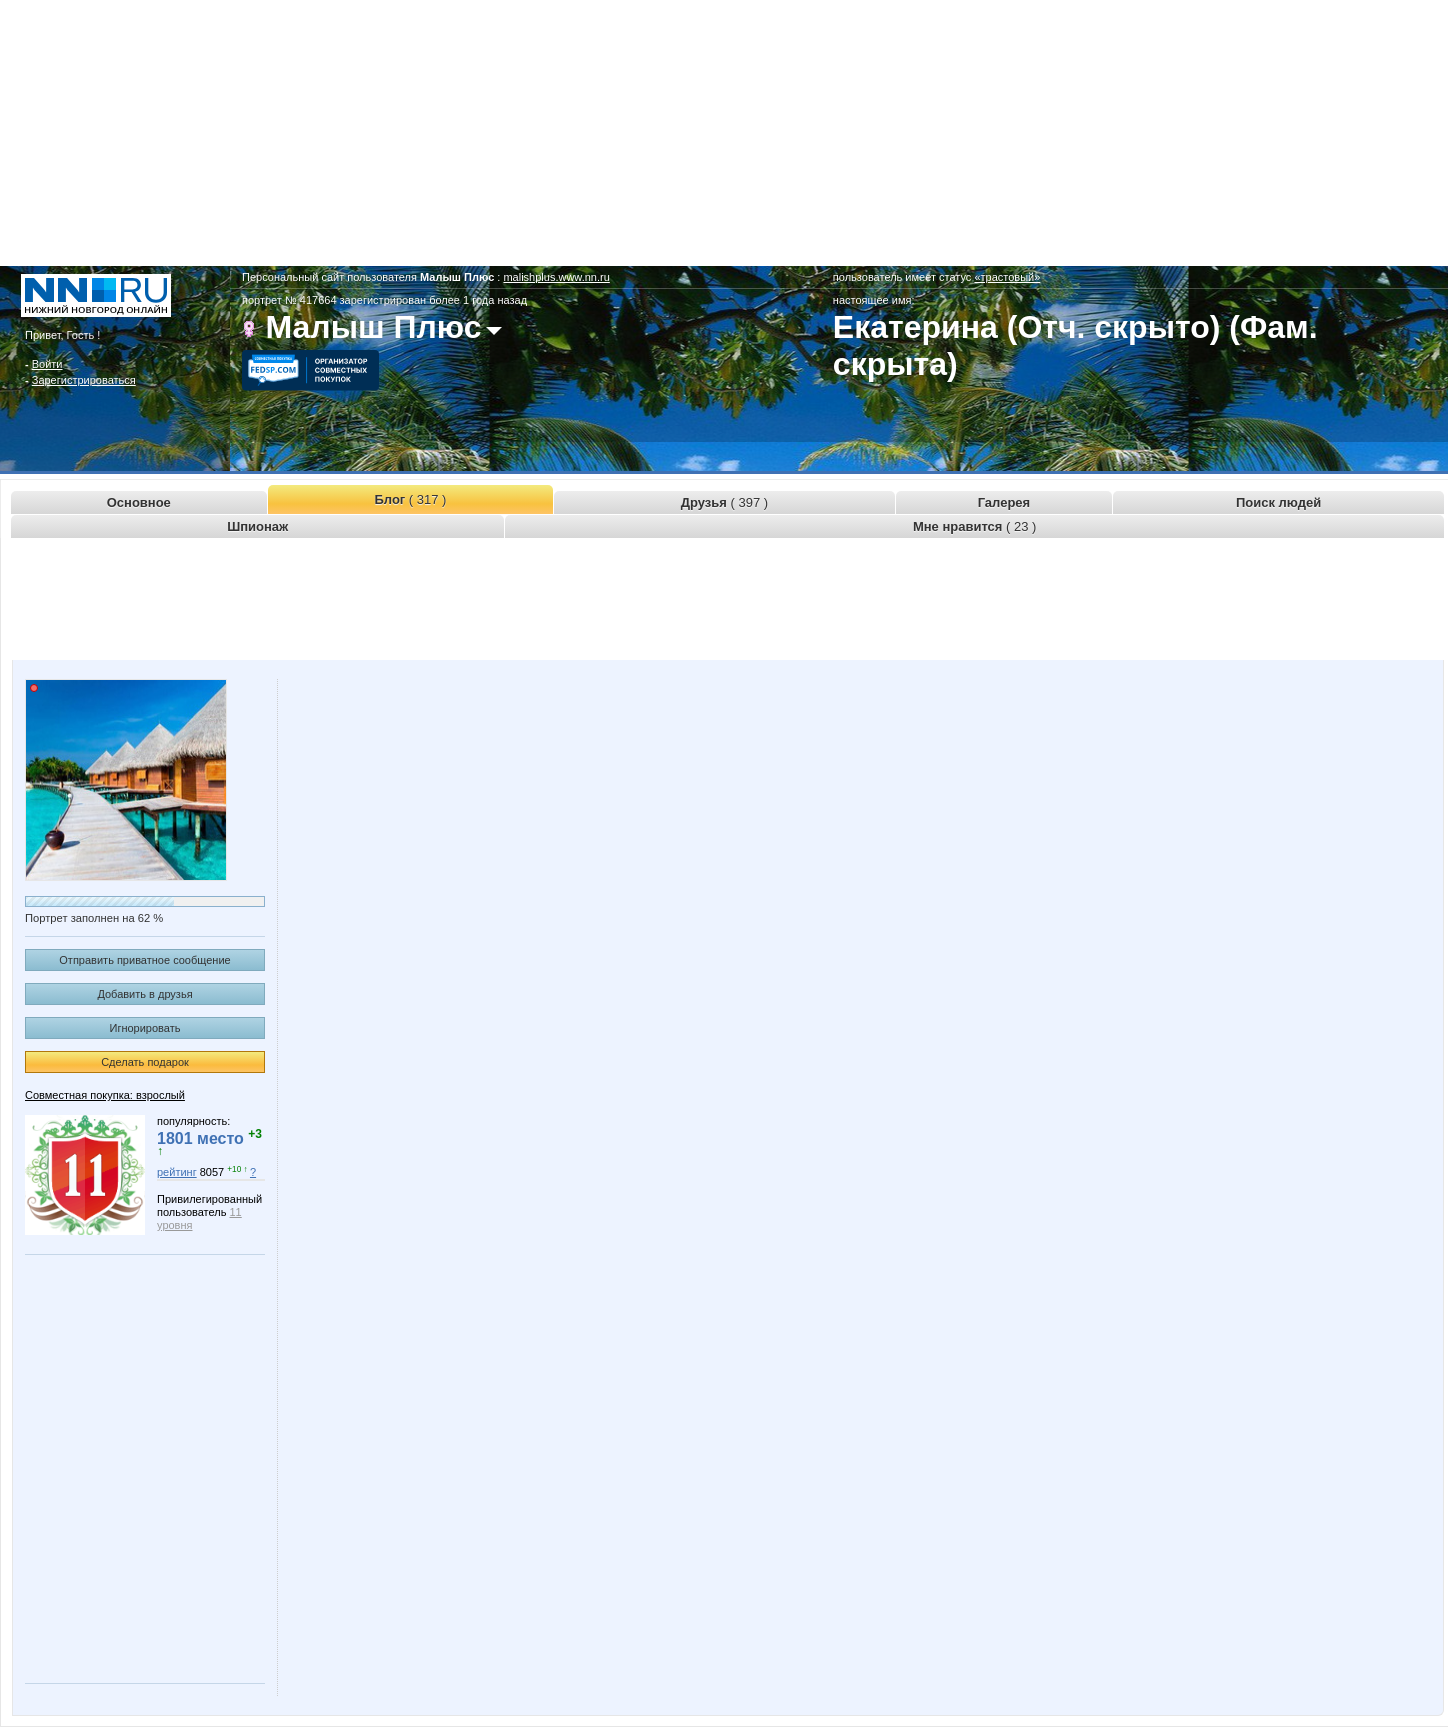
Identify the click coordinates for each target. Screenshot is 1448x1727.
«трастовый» (1007, 277)
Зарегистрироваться (84, 380)
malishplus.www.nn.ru (556, 277)
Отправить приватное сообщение (144, 960)
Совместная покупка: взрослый (105, 1095)
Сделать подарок (145, 1062)
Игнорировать (145, 1028)
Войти (47, 364)
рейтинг (177, 1172)
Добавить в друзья (144, 994)
